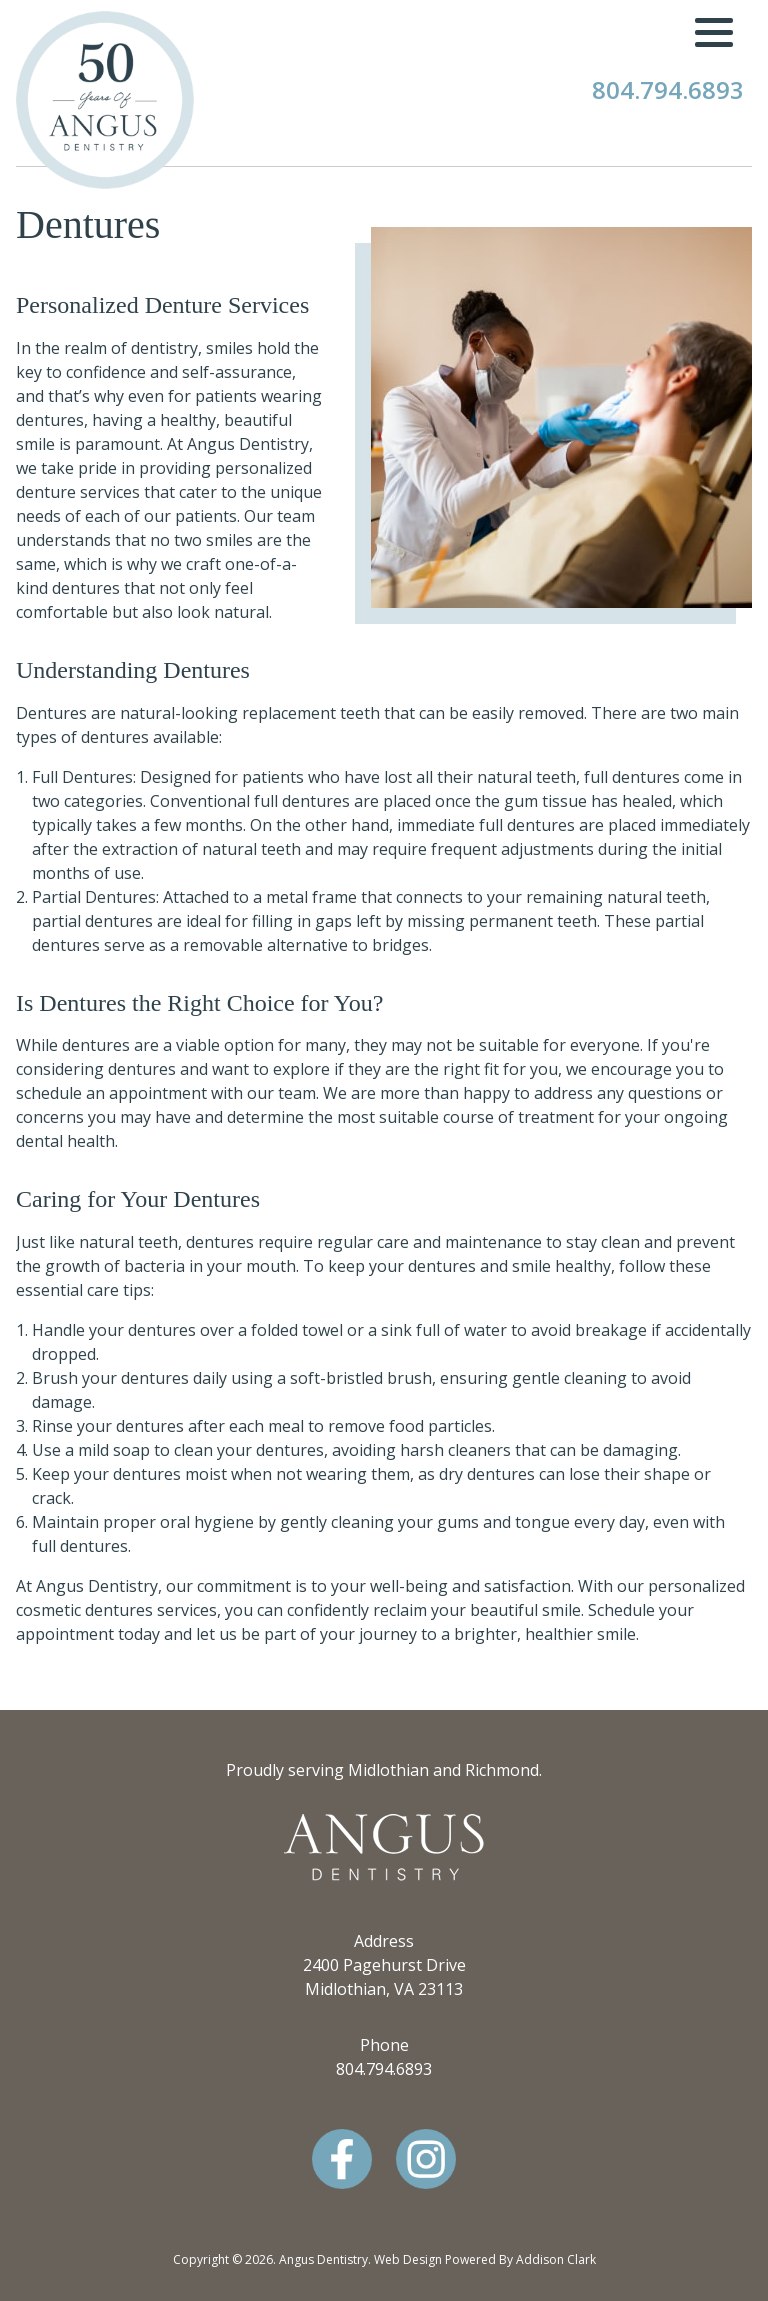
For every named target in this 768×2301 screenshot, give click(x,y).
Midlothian (388, 1770)
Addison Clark (556, 2259)
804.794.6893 (668, 89)
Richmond (502, 1770)
